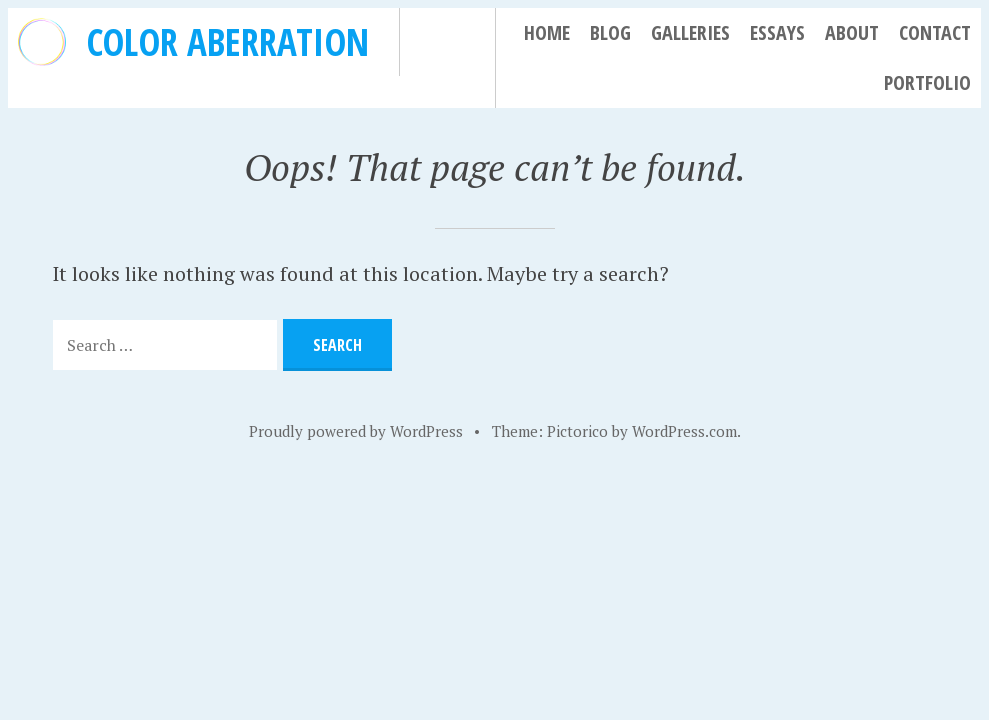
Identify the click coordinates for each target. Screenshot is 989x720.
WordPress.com (684, 431)
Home (547, 32)
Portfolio (927, 82)
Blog (610, 32)
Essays (777, 32)
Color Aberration (227, 41)
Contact (935, 32)
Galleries (690, 32)
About (852, 32)
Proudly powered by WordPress (356, 431)
